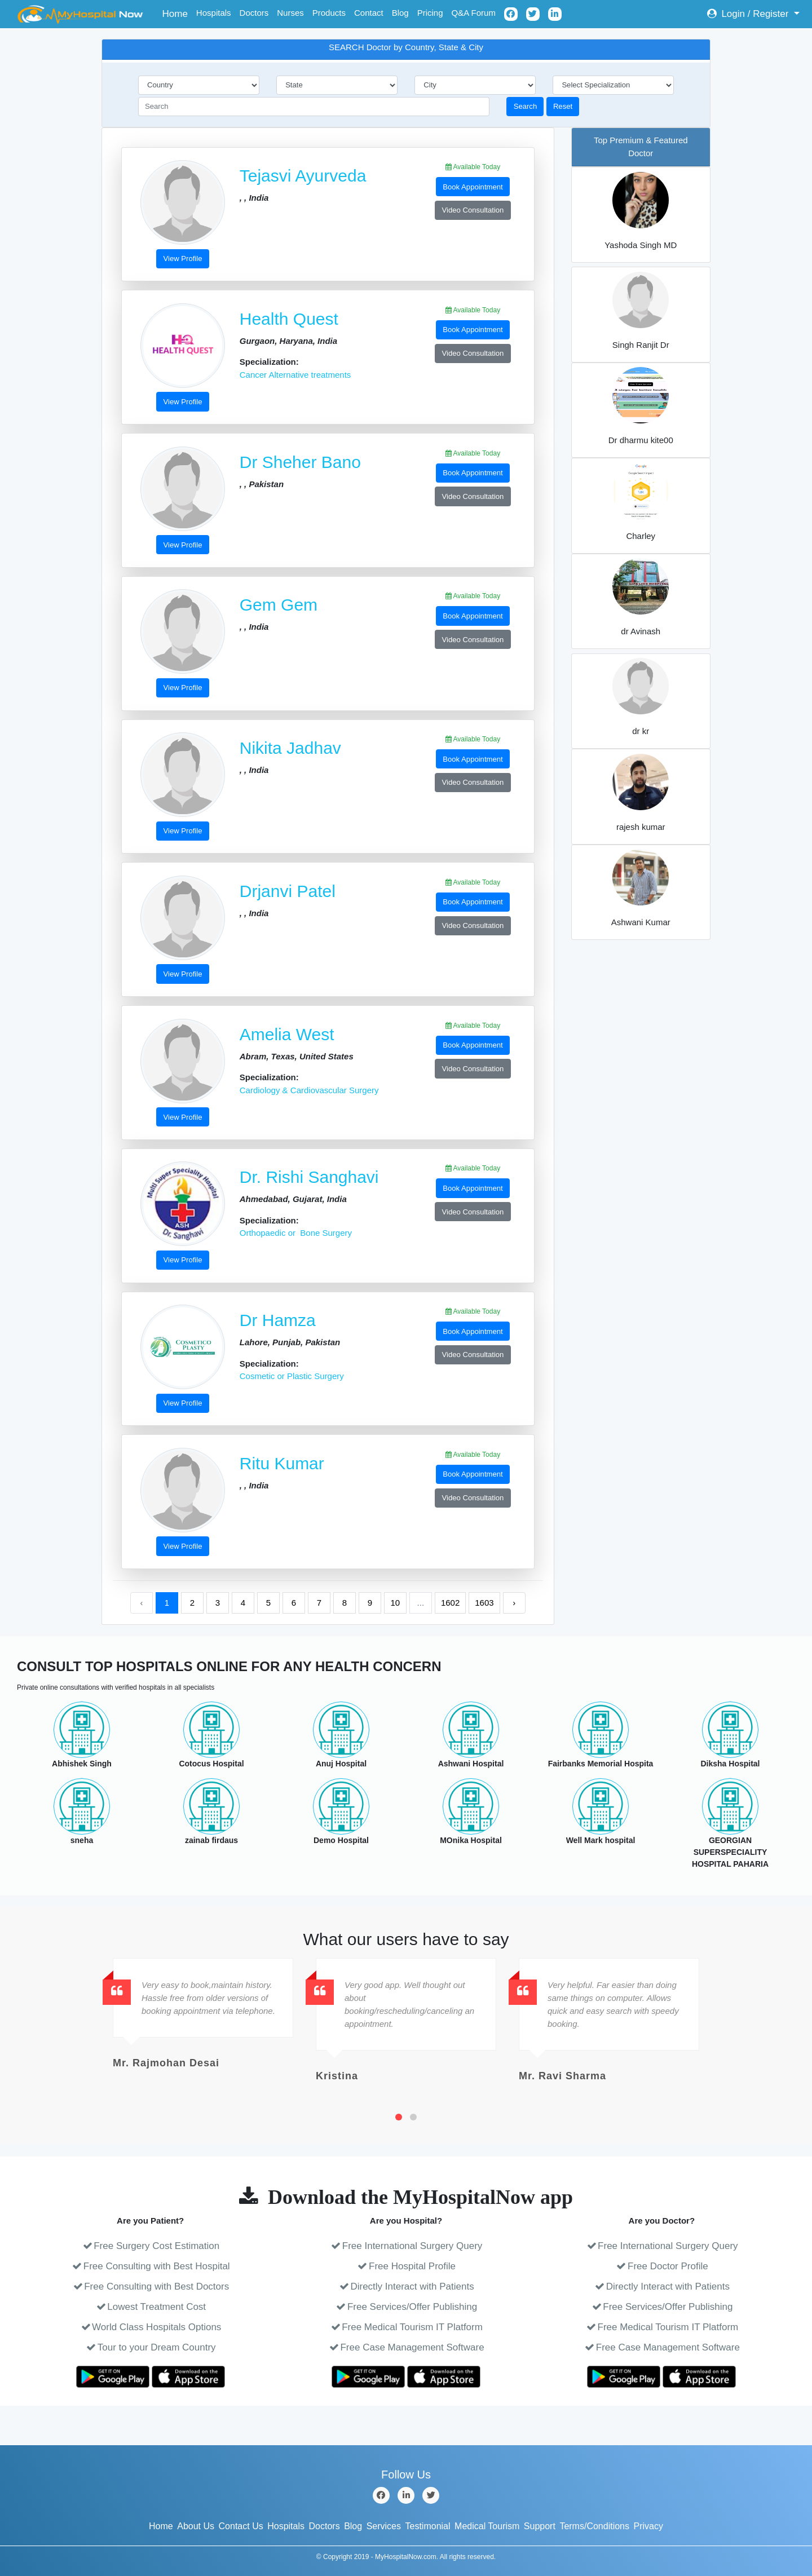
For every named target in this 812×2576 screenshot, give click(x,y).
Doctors (254, 12)
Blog (400, 12)
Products (329, 12)
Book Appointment (472, 187)
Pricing (430, 12)
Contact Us (241, 2526)
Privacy (648, 2526)
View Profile (183, 258)
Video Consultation (473, 210)
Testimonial (428, 2526)
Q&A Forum (474, 12)
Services (384, 2526)
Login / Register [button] (749, 13)
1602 (450, 1602)
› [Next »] (514, 1602)
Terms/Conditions (594, 2526)
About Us (195, 2526)
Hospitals (213, 12)
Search (525, 106)
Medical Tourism (486, 2526)
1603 (484, 1602)
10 (395, 1602)
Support (539, 2526)
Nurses (290, 12)
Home (177, 12)
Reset (562, 106)
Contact (368, 12)
